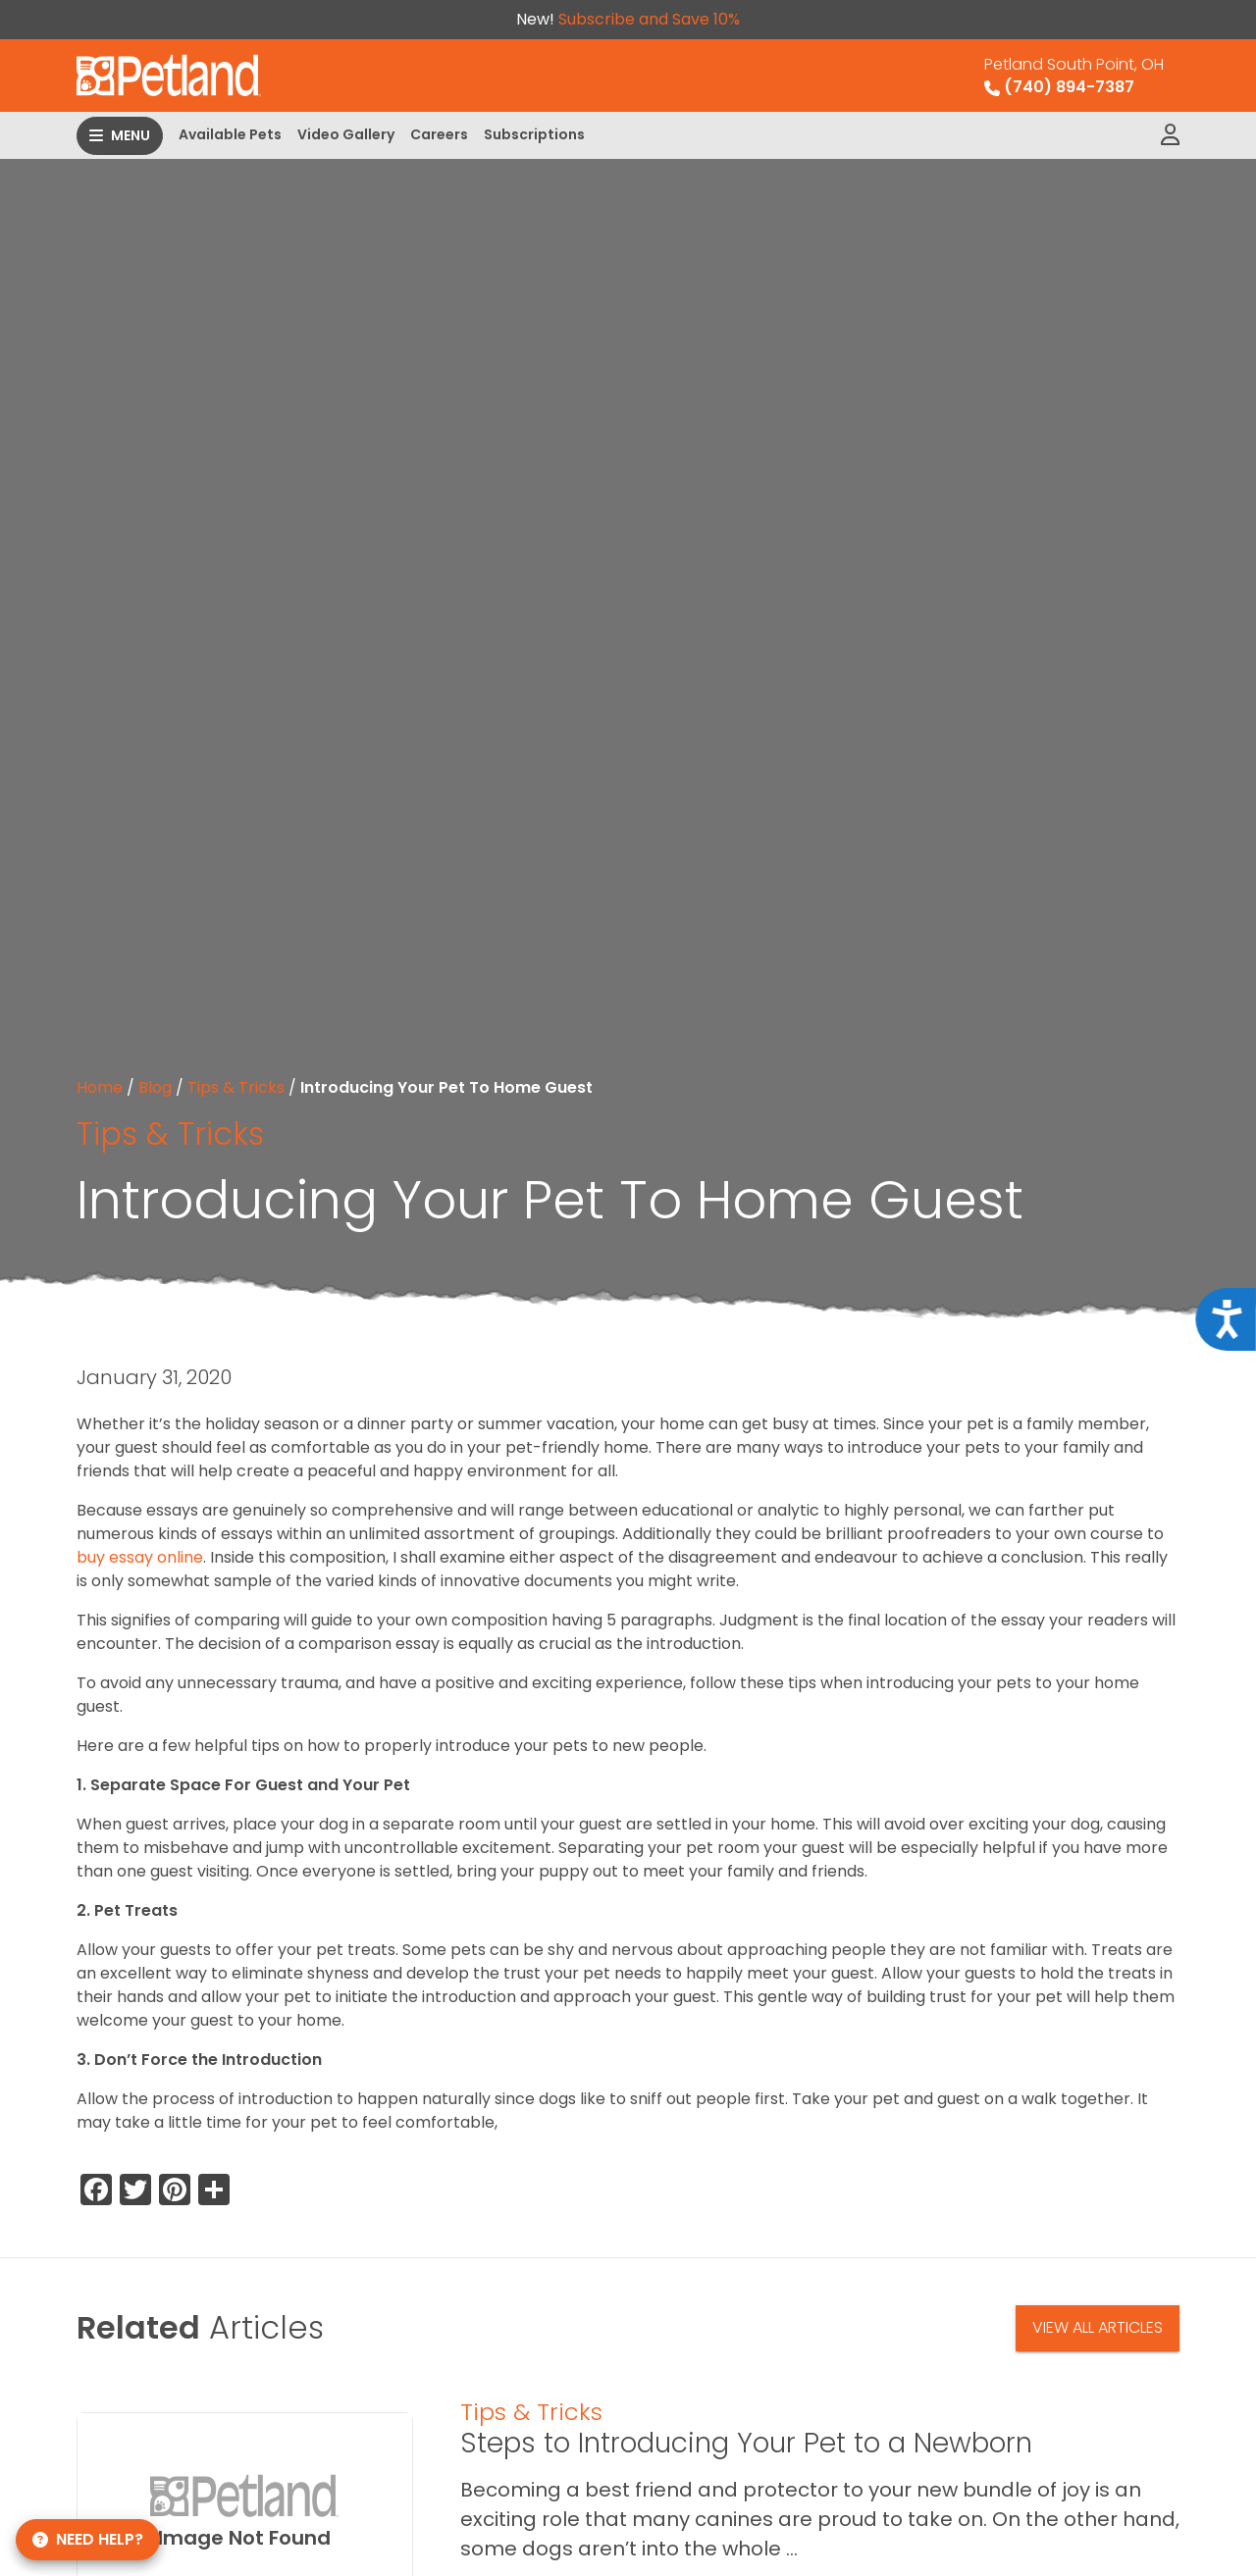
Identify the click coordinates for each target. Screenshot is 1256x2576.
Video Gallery (345, 134)
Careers (439, 134)
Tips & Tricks (236, 1087)
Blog (155, 1087)
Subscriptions (534, 134)
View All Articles (1097, 2327)
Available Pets (230, 134)
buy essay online (140, 1557)
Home (100, 1087)
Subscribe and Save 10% (649, 19)
